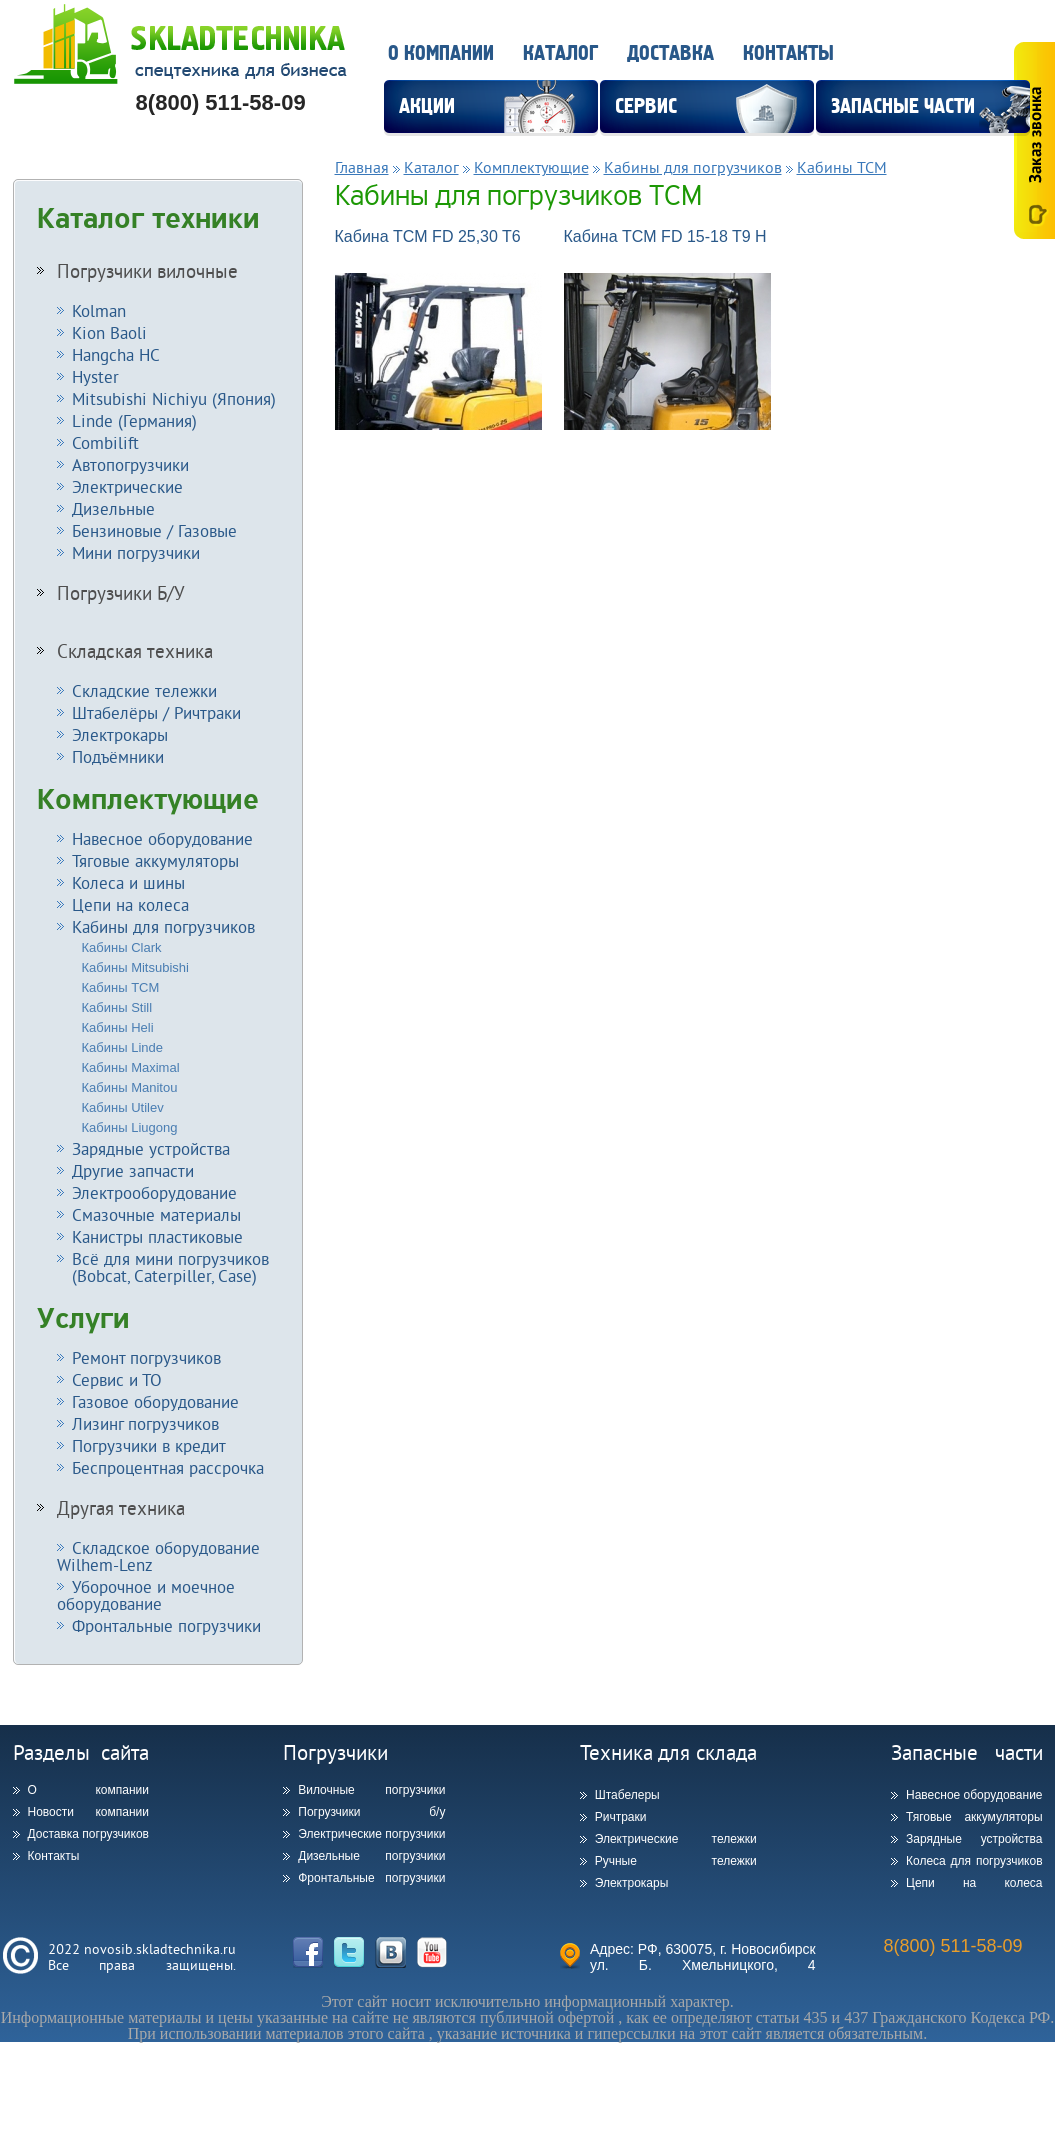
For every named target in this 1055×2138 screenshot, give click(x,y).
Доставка (670, 53)
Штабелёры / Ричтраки (156, 712)
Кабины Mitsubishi (135, 967)
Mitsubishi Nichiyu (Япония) (174, 398)
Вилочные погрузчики (371, 1790)
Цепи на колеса (130, 904)
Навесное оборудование (162, 838)
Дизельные (113, 508)
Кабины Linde (122, 1047)
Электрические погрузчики (371, 1834)
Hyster (95, 376)
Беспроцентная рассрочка (168, 1467)
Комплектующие (148, 800)
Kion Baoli (109, 332)
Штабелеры (627, 1795)
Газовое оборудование (155, 1401)
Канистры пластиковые (157, 1236)
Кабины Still (117, 1007)
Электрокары (120, 734)
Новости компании (88, 1812)
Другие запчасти (133, 1170)
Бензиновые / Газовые (154, 530)
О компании (441, 53)
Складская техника (135, 651)
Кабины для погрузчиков (163, 926)
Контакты (788, 53)
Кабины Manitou (130, 1087)
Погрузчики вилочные (147, 271)
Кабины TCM (121, 987)
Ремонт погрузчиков (146, 1357)
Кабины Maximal (131, 1067)
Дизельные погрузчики (371, 1856)
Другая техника (121, 1508)
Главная (362, 167)
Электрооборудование (154, 1192)
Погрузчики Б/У (121, 593)
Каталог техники (148, 219)
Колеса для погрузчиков (974, 1861)
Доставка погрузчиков (88, 1834)
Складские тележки (144, 690)
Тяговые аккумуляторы (155, 860)
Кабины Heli (118, 1027)
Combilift (105, 442)
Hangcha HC (116, 354)
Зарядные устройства (151, 1148)
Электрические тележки (676, 1839)
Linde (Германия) (134, 420)
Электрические (127, 486)
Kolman (99, 310)
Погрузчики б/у (371, 1812)
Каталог (560, 53)
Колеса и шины (128, 882)
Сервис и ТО (117, 1379)
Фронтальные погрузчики (166, 1625)
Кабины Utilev (123, 1107)
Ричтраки (621, 1817)
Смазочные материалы (156, 1214)
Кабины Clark (122, 947)
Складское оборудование (158, 1556)
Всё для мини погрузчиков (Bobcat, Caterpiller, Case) (163, 1267)
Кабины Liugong (130, 1127)
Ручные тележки (676, 1861)
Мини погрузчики (136, 552)
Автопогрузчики (130, 464)
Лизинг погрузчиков (145, 1423)
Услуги (83, 1319)
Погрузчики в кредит (149, 1445)
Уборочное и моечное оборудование (146, 1595)
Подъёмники (118, 756)
